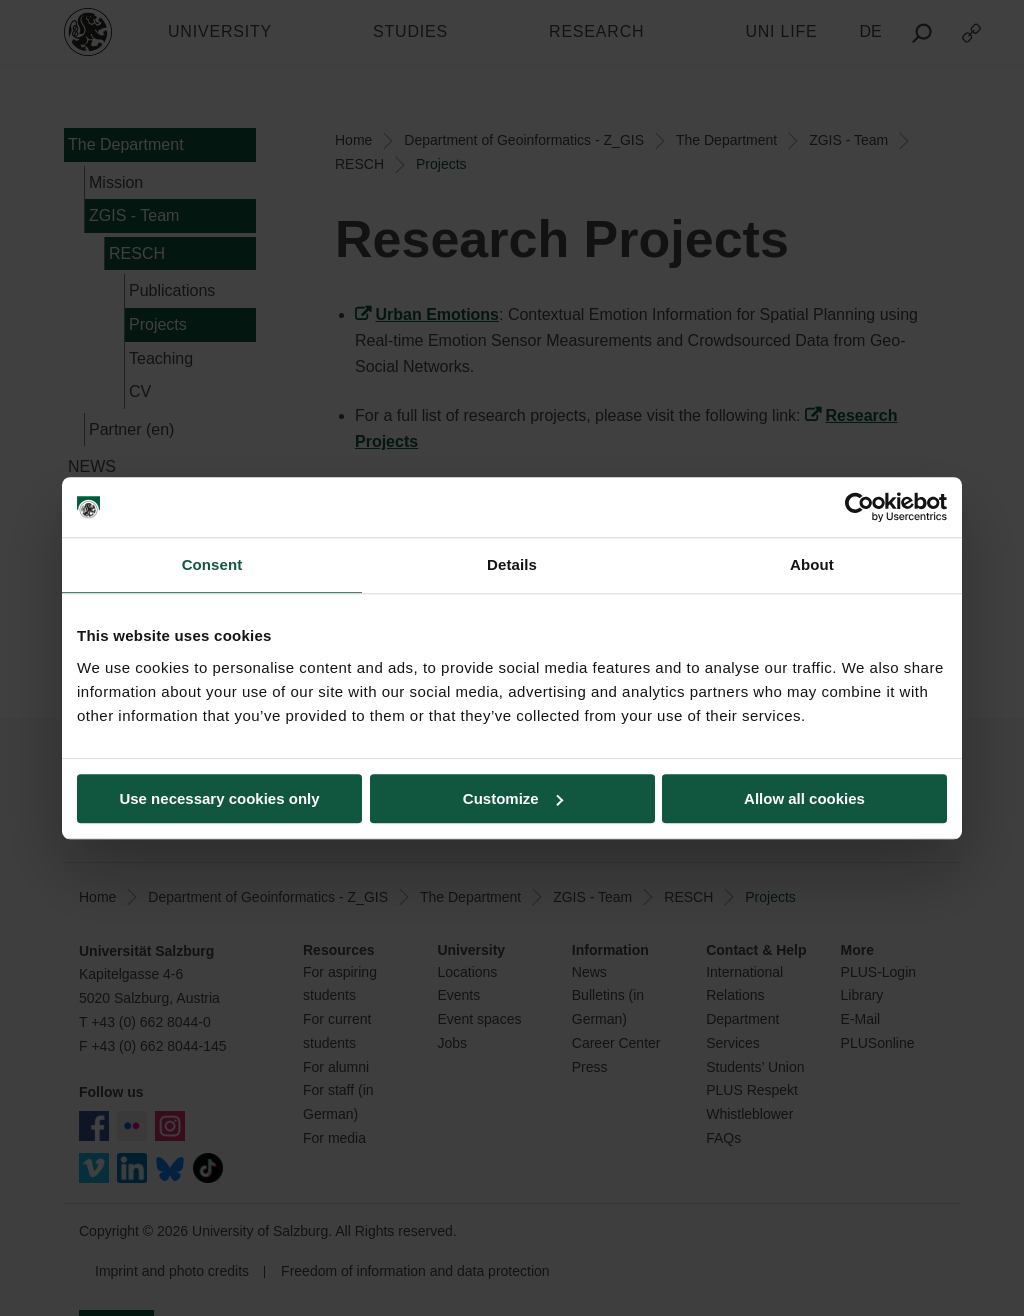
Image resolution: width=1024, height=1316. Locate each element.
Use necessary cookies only (219, 798)
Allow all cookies (804, 798)
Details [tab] (512, 564)
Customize (513, 798)
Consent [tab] (212, 564)
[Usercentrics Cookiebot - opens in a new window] (859, 507)
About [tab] (812, 564)
